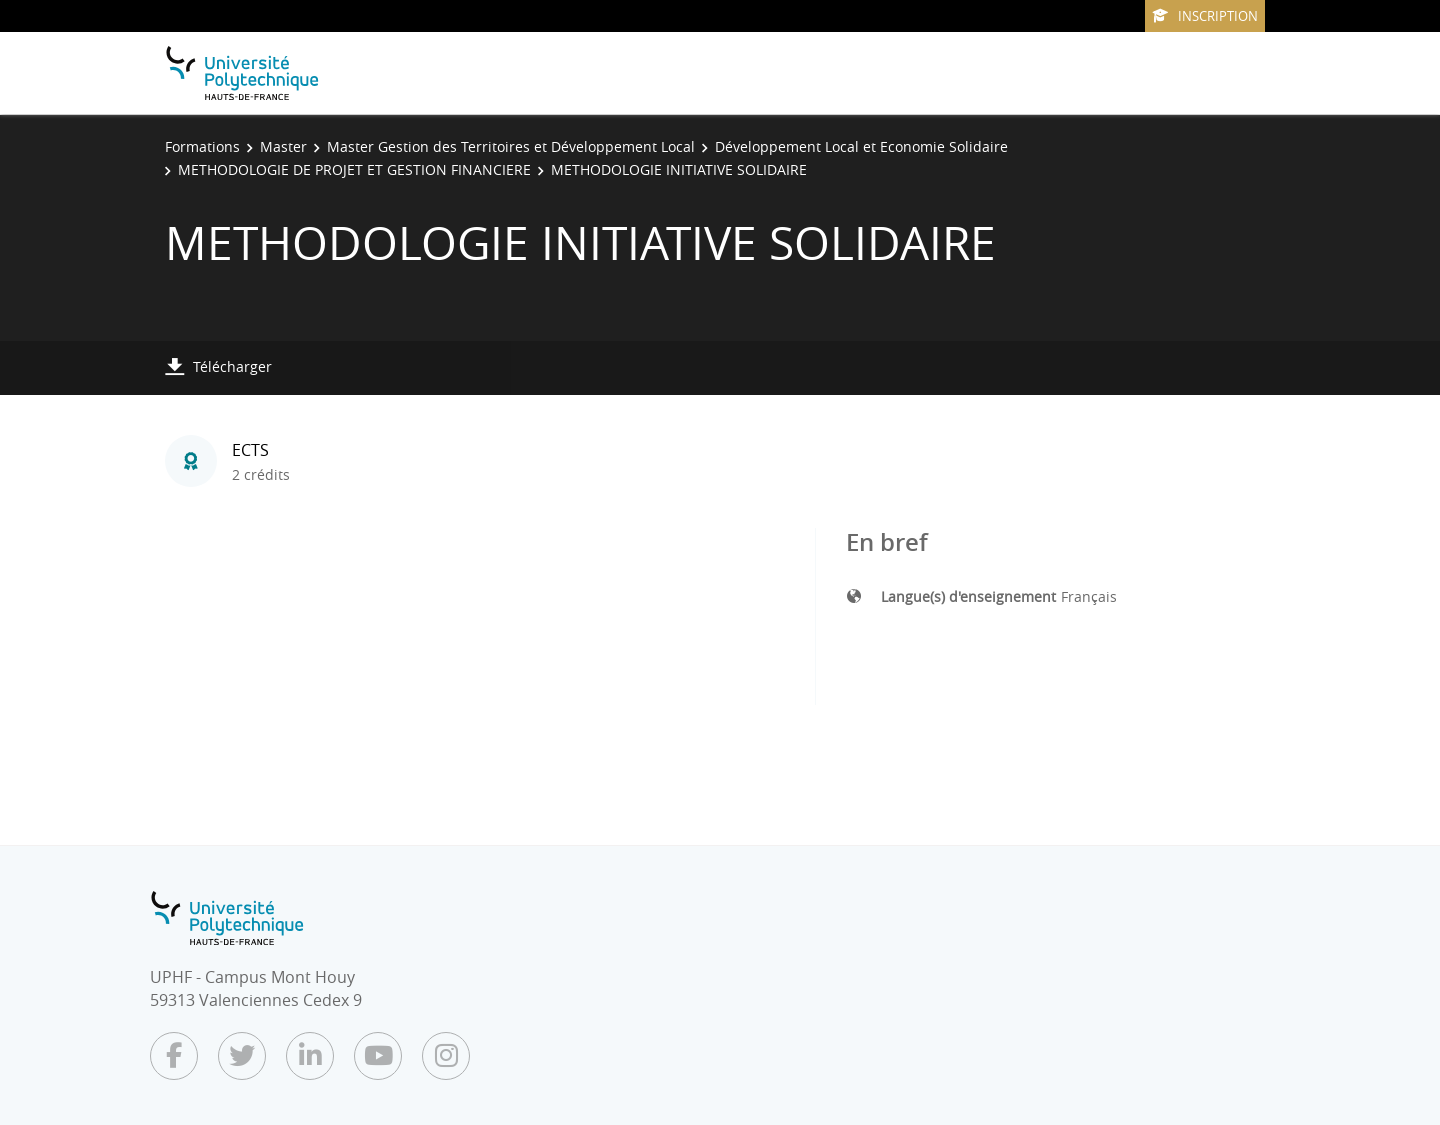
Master (283, 146)
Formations (202, 146)
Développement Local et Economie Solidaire (861, 146)
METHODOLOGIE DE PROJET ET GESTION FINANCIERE (354, 169)
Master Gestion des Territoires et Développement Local (511, 146)
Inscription (1205, 16)
